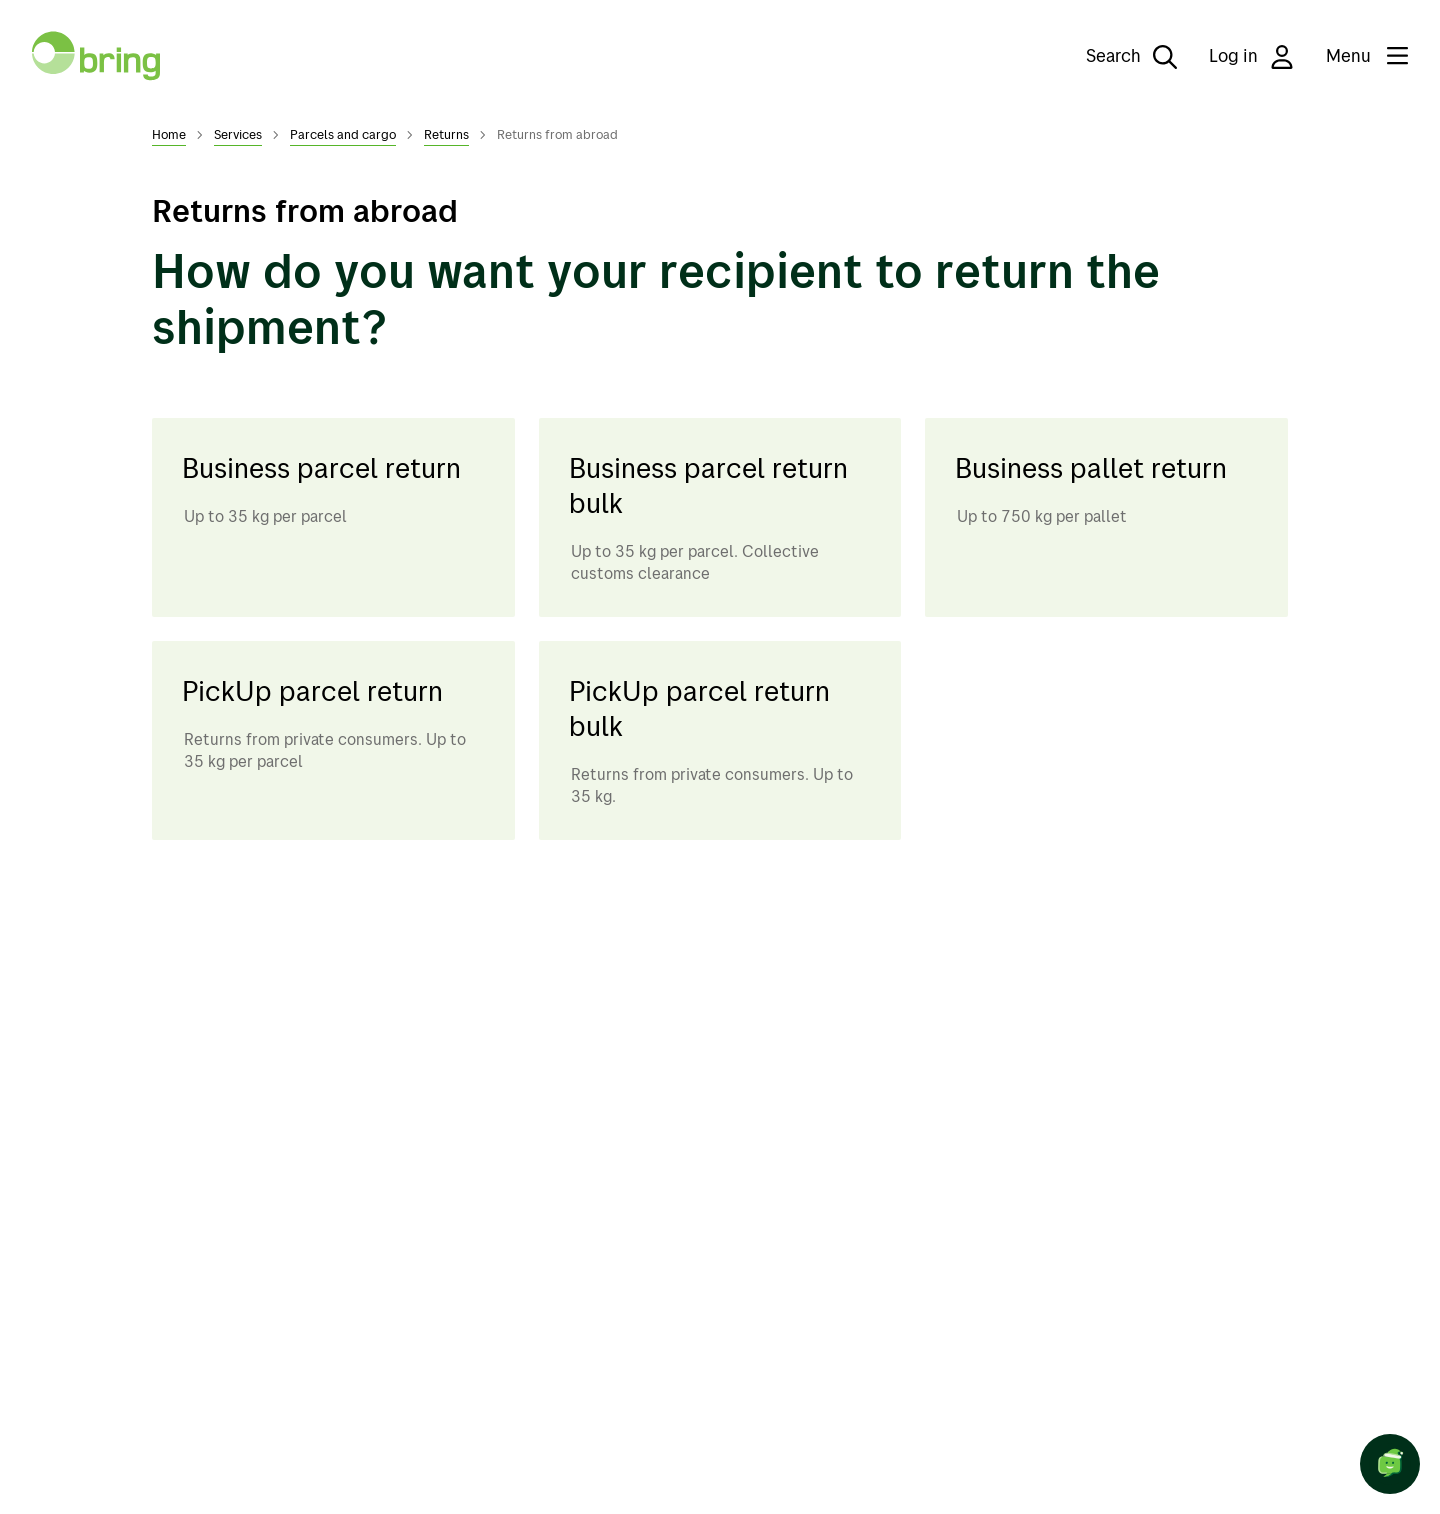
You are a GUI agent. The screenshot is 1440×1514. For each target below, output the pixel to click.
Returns (446, 134)
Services (238, 134)
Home (169, 134)
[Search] (1117, 56)
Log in (1251, 56)
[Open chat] (1390, 1464)
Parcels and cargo (343, 134)
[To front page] (96, 56)
